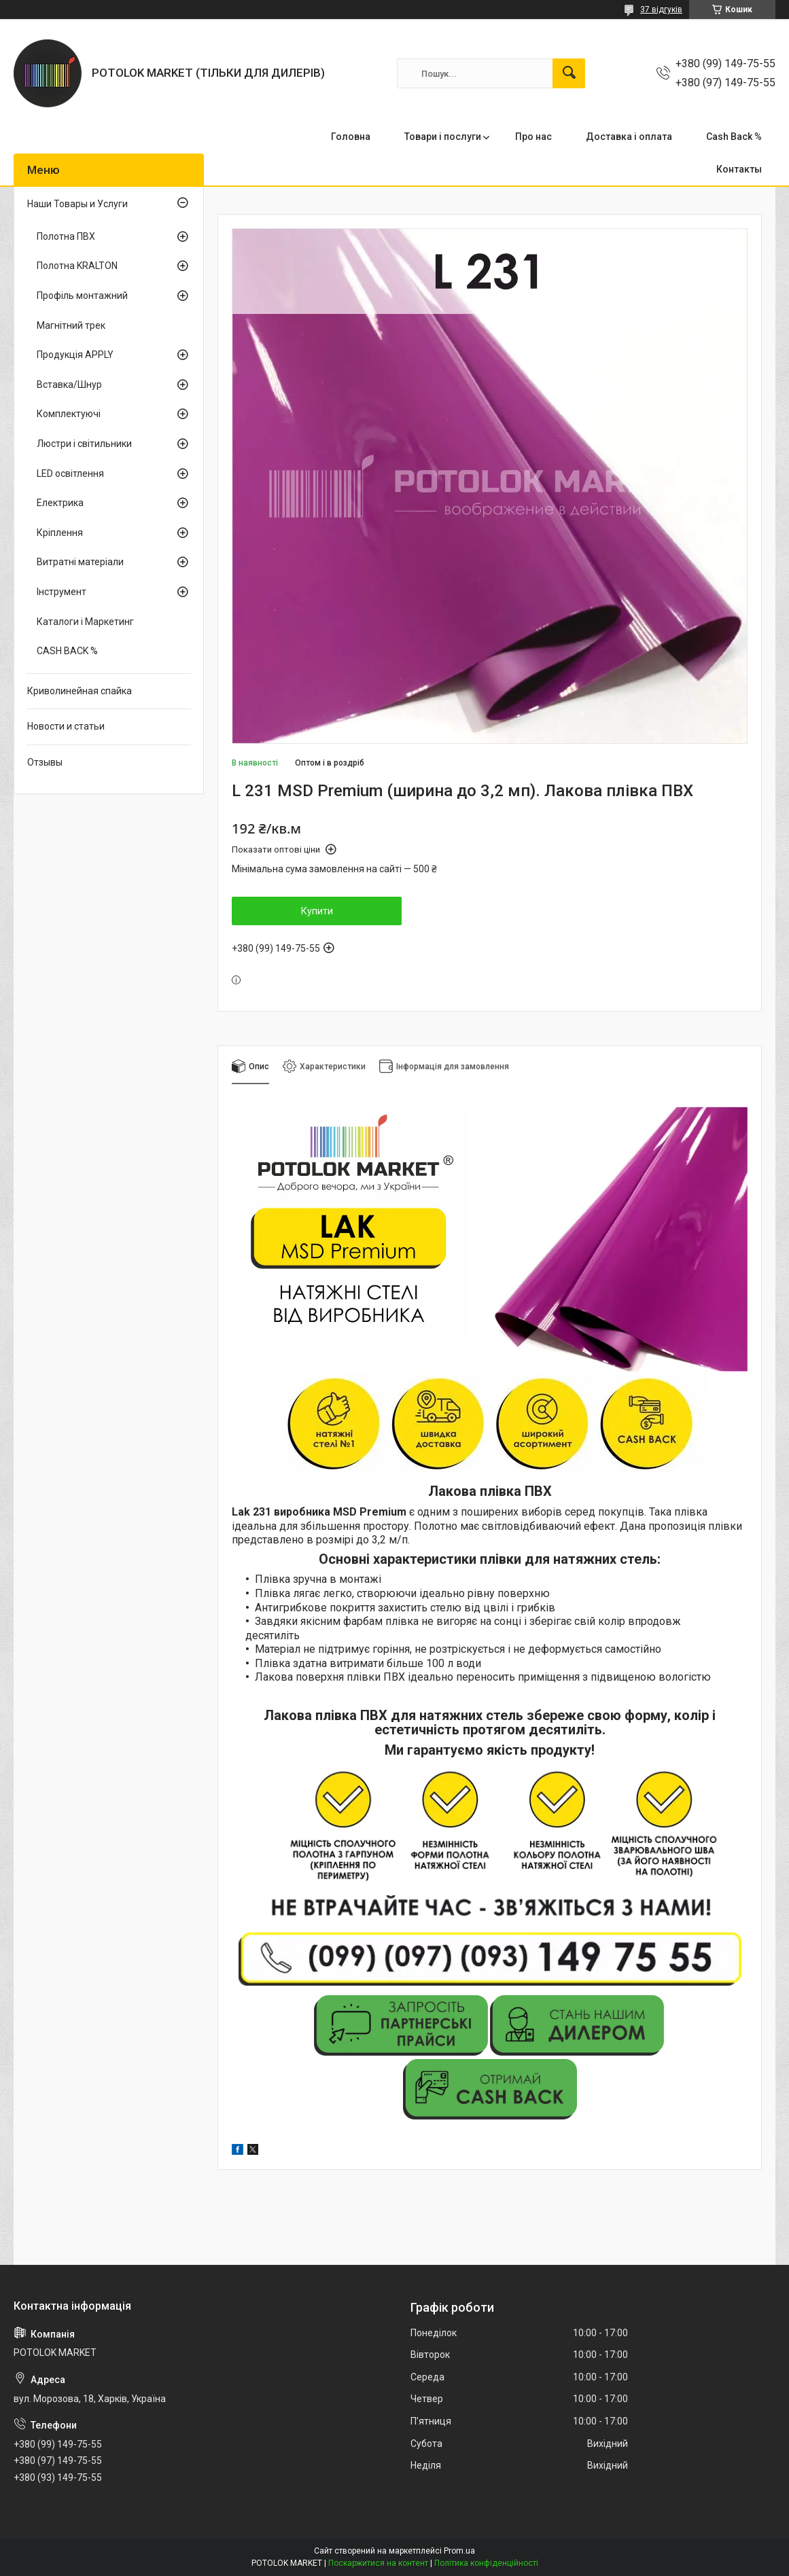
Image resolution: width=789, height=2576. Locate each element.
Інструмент (61, 591)
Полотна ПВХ (66, 236)
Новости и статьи (66, 726)
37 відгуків (661, 9)
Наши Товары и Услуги (77, 203)
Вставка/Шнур (69, 384)
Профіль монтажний (82, 295)
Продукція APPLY (75, 354)
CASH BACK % (67, 650)
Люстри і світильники (84, 443)
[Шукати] (569, 73)
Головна (350, 136)
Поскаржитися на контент (378, 2563)
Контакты (739, 169)
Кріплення (60, 532)
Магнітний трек (71, 325)
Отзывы (45, 762)
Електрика (60, 502)
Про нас (533, 136)
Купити (317, 911)
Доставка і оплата (629, 136)
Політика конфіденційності (486, 2563)
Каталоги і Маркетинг (85, 621)
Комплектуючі (69, 413)
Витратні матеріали (80, 561)
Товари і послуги (442, 136)
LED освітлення (70, 473)
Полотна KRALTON (77, 265)
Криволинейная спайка (79, 690)
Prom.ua (459, 2551)
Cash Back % (734, 136)
